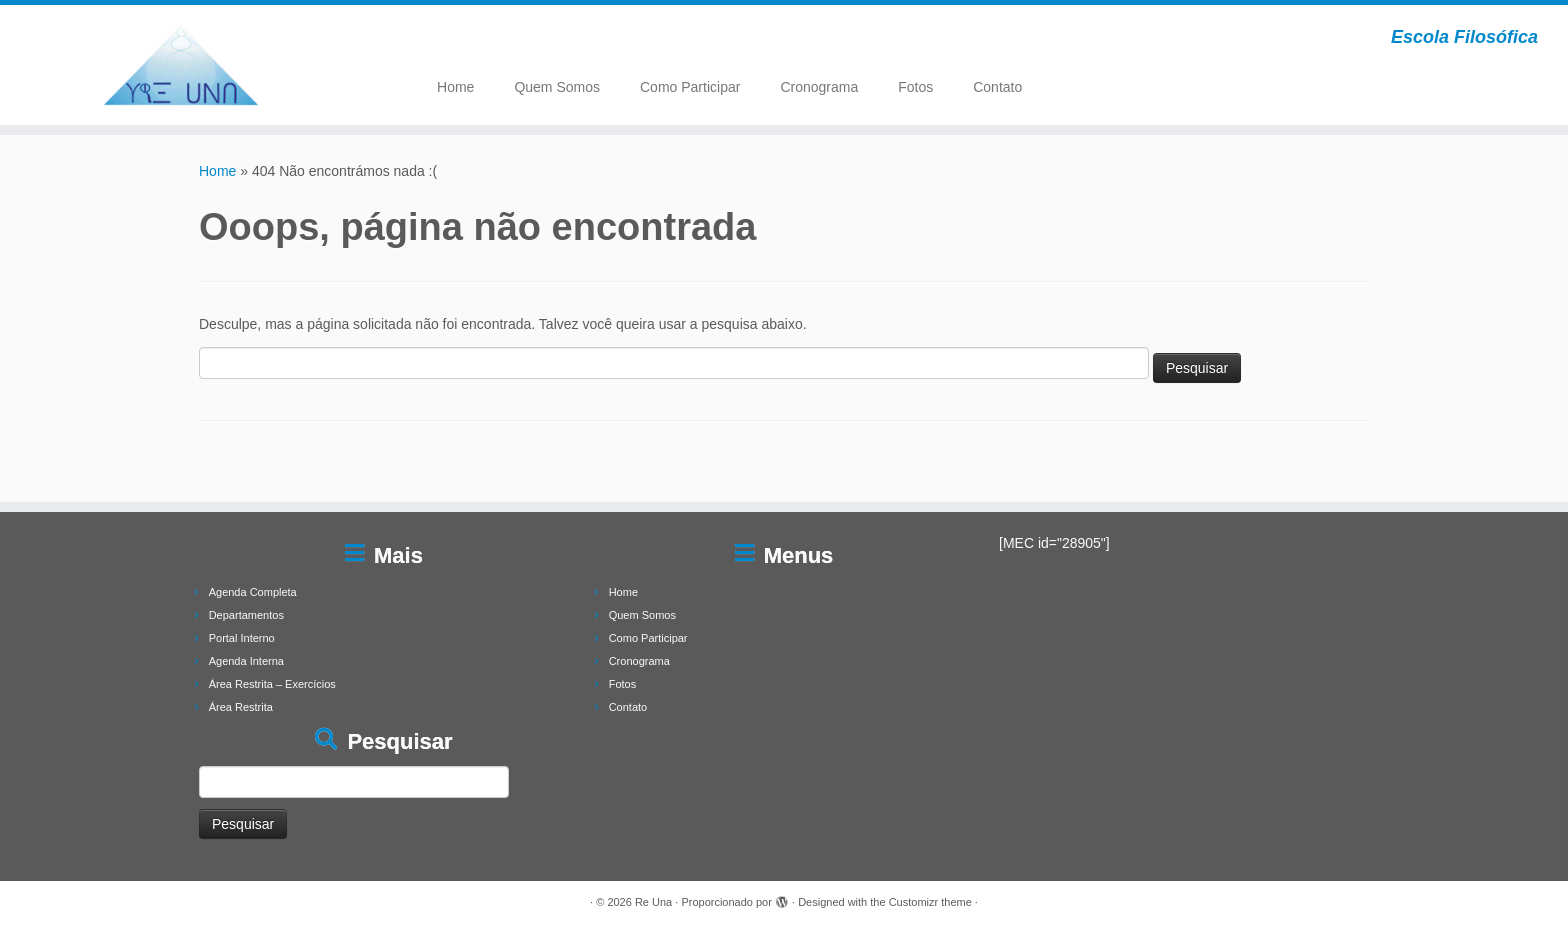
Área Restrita (241, 707)
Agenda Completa (253, 592)
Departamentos (246, 615)
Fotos (915, 87)
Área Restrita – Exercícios (272, 684)
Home (455, 87)
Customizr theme (930, 902)
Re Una (653, 902)
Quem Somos (557, 87)
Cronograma (819, 87)
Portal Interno (242, 638)
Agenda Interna (246, 661)
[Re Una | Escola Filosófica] (181, 65)
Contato (997, 87)
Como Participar (690, 87)
